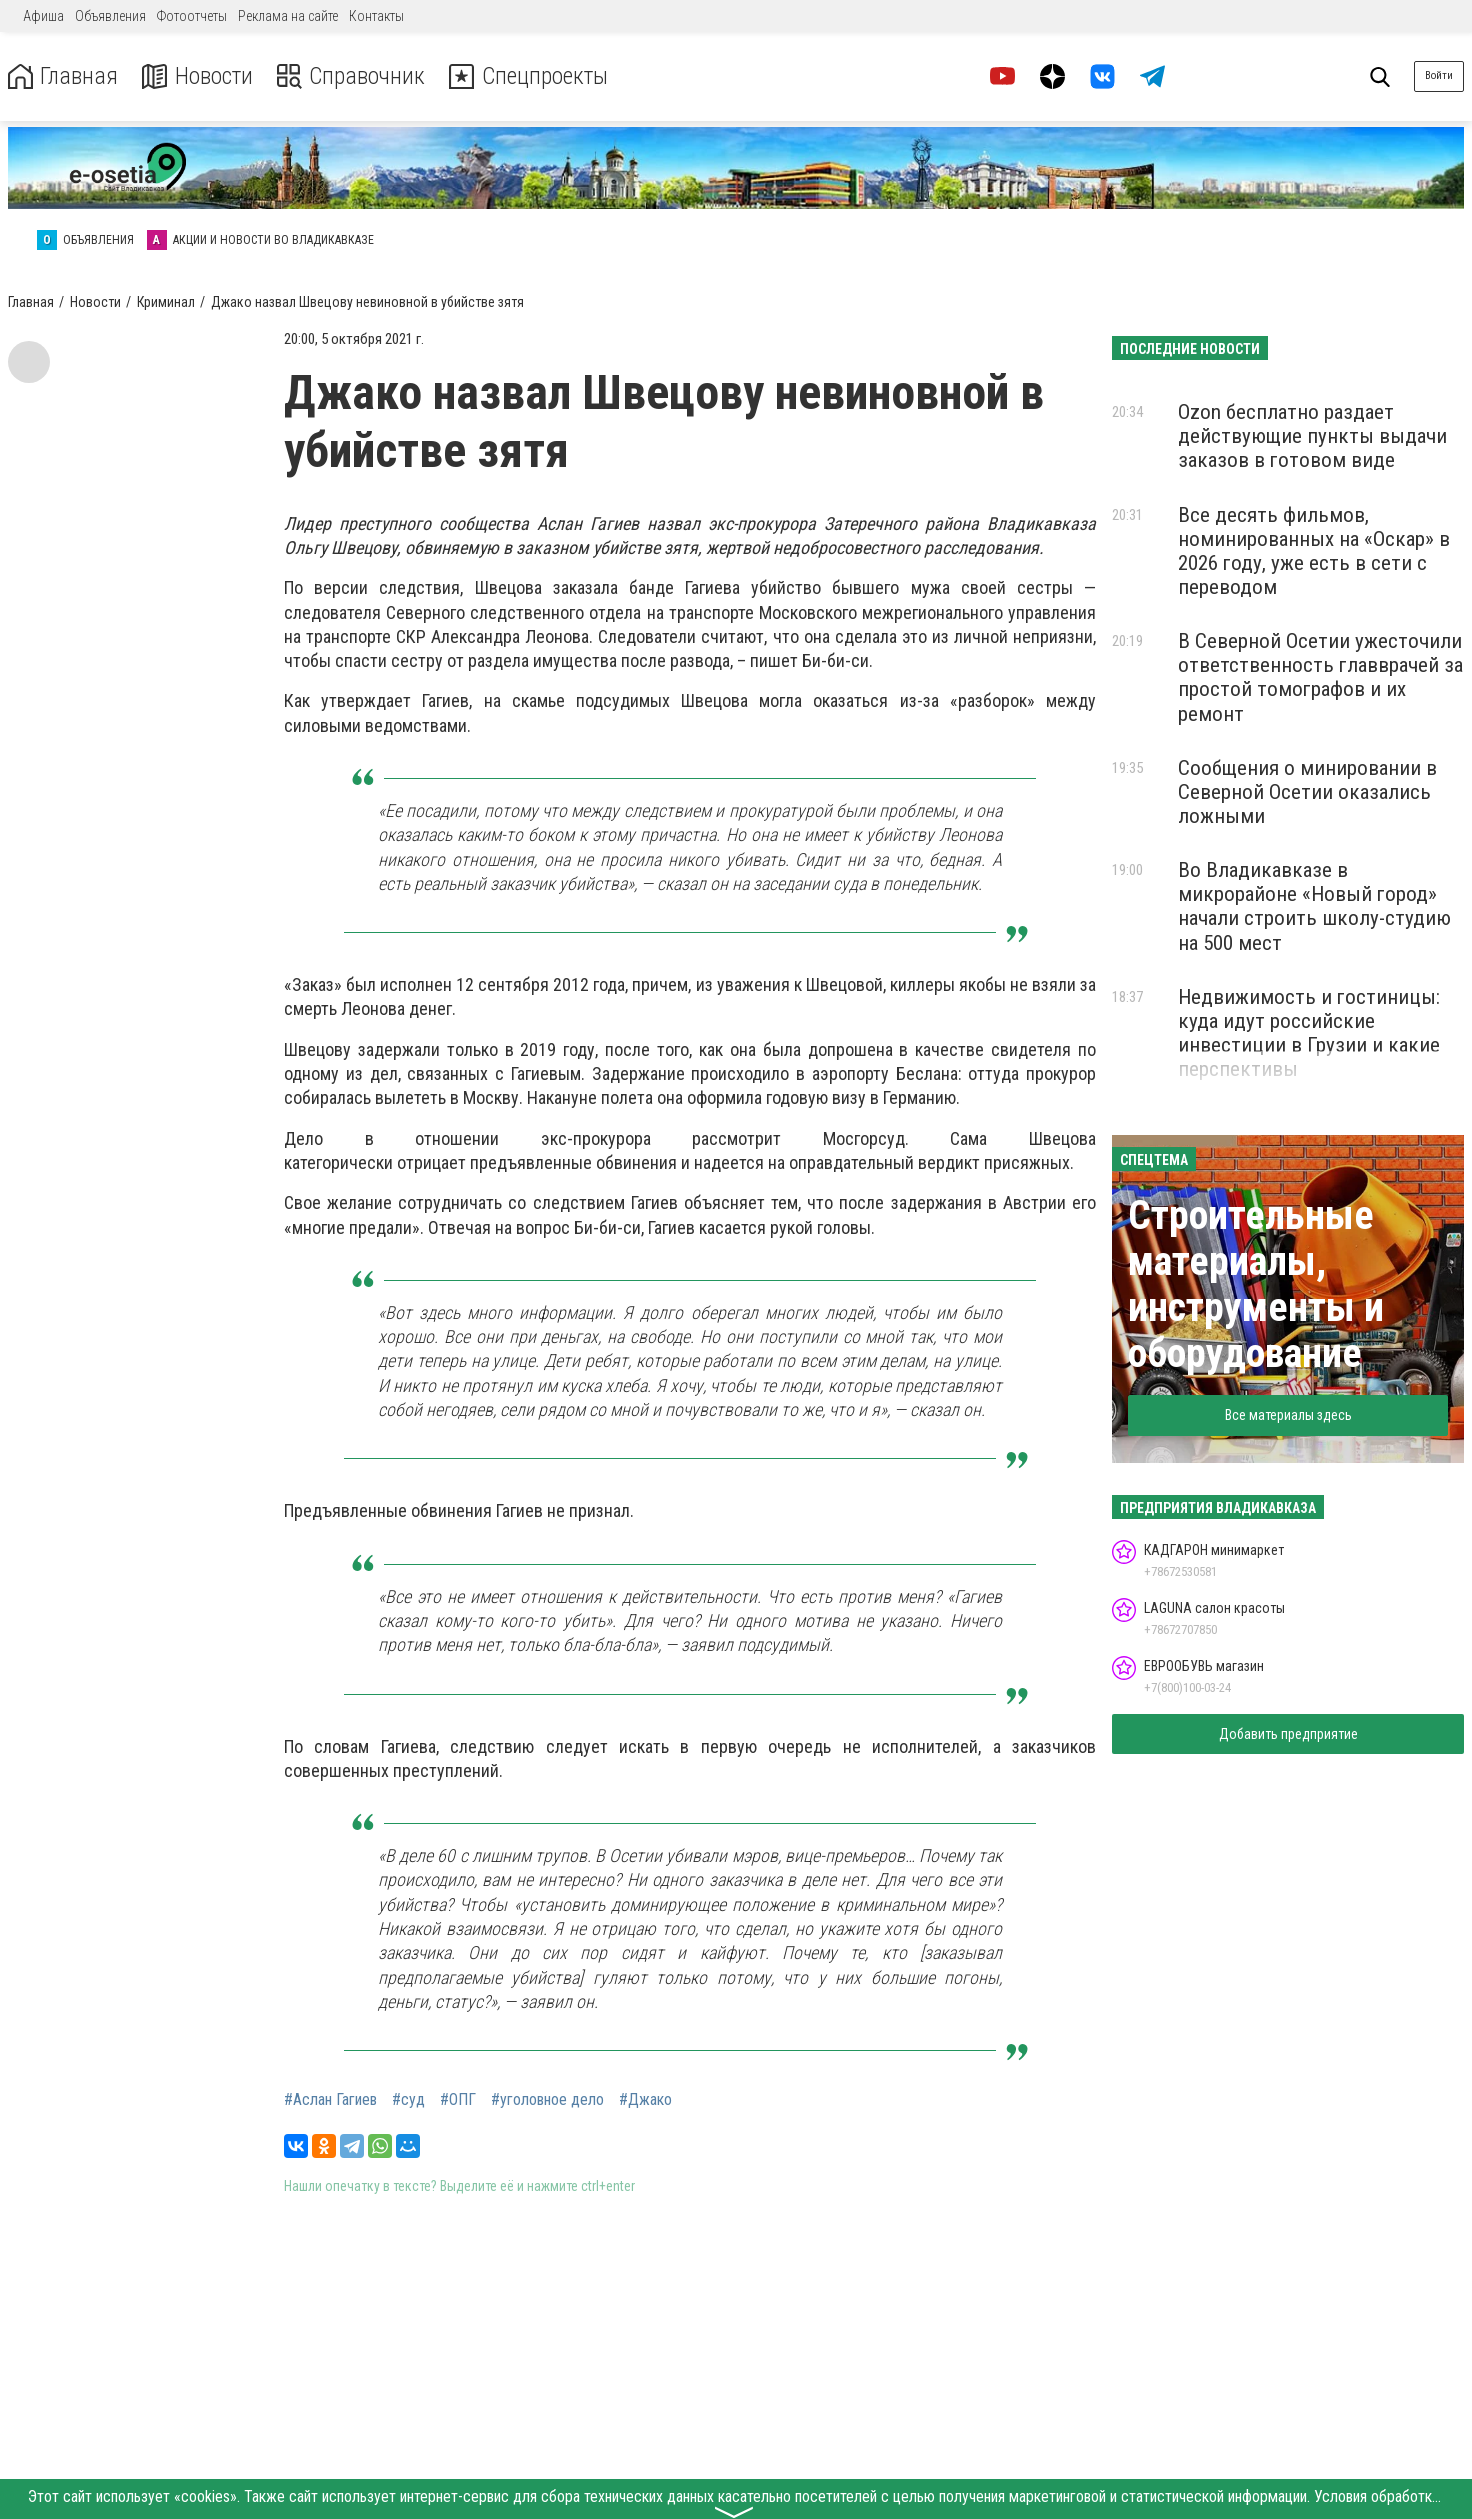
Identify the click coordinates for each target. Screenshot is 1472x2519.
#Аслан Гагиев (330, 2100)
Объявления (110, 16)
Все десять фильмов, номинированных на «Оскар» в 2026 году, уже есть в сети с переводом (1314, 551)
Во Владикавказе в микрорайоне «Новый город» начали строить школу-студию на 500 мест (1314, 906)
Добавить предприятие (1288, 1734)
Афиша (43, 16)
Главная (63, 76)
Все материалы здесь (1288, 1415)
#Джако (645, 2100)
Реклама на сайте (288, 16)
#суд (408, 2100)
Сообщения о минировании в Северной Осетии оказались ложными (1307, 792)
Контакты (376, 16)
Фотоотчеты (192, 16)
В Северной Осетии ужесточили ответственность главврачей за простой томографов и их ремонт (1320, 677)
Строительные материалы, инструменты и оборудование (1256, 1284)
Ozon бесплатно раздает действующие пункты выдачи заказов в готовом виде (1312, 436)
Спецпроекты (534, 76)
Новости (198, 76)
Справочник (353, 76)
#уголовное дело (547, 2100)
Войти (1439, 75)
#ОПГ (458, 2100)
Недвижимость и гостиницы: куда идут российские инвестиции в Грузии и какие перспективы (1309, 1033)
